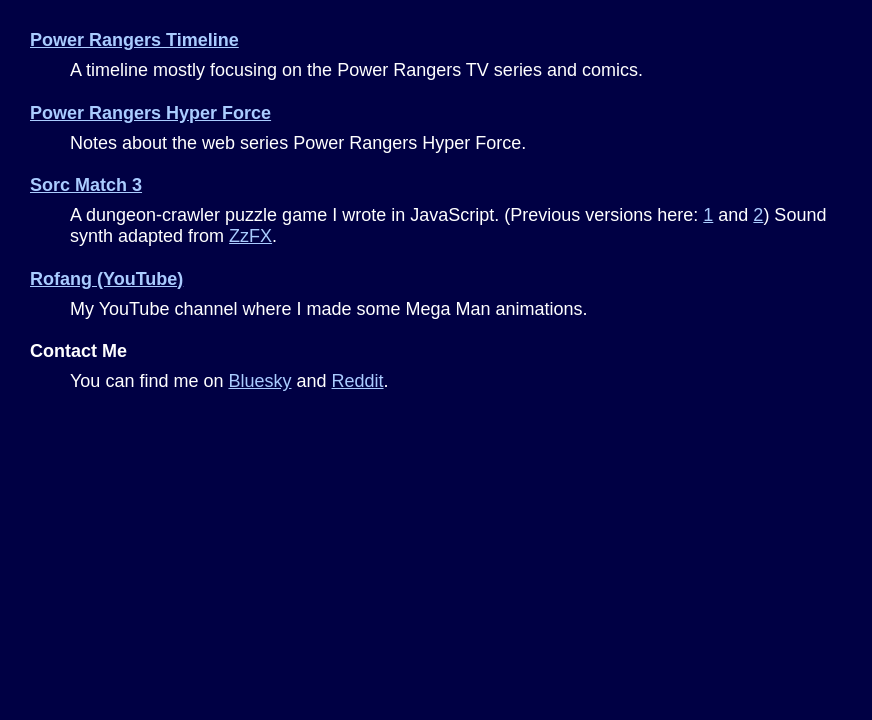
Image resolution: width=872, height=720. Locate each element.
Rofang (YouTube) (106, 279)
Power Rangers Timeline (134, 40)
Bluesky (259, 381)
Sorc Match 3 (86, 185)
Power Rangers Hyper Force (150, 113)
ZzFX (250, 236)
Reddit (358, 381)
